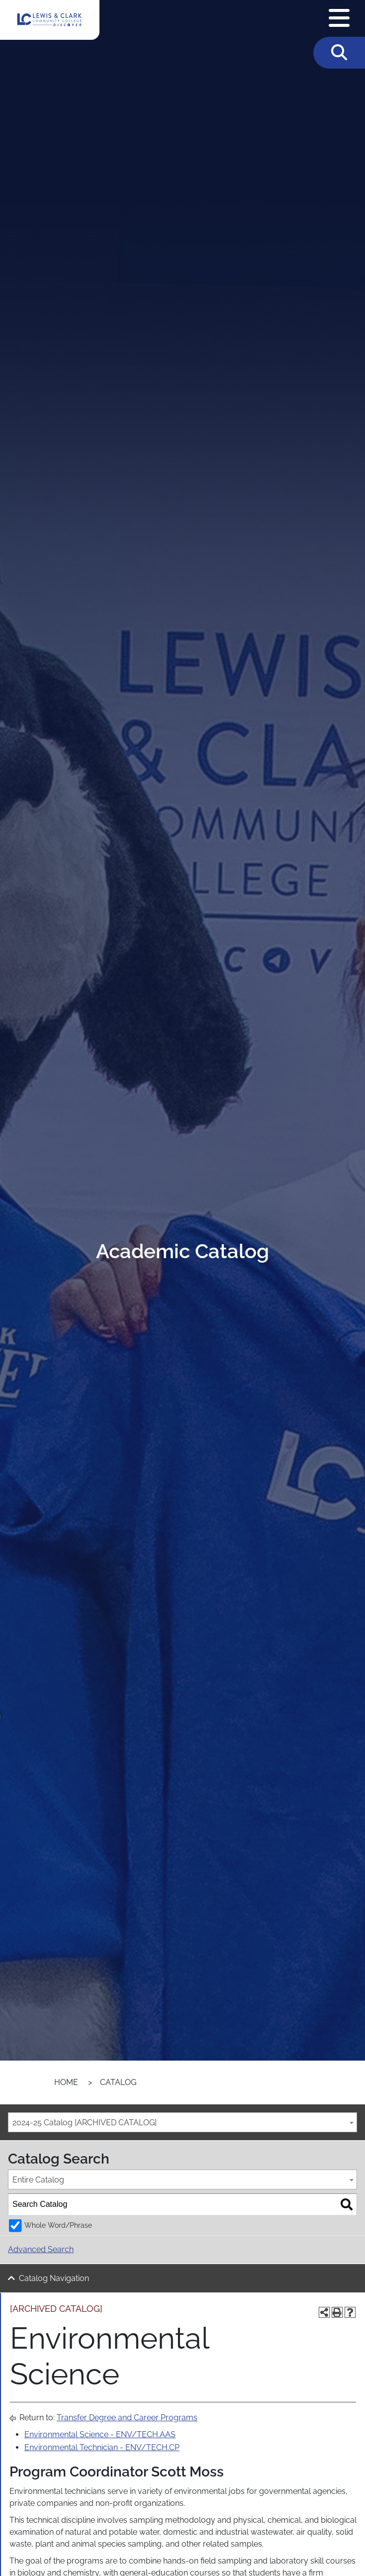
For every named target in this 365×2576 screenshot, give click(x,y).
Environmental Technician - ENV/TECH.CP (102, 2447)
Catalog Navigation (54, 2278)
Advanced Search (41, 2249)
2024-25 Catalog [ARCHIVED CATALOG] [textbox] (84, 2122)
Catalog (118, 2082)
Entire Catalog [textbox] (38, 2179)
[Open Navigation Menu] (339, 18)
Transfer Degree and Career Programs (127, 2417)
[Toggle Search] (339, 53)
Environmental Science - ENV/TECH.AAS (100, 2434)
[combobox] (182, 2122)
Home (66, 2082)
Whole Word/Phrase (58, 2225)
